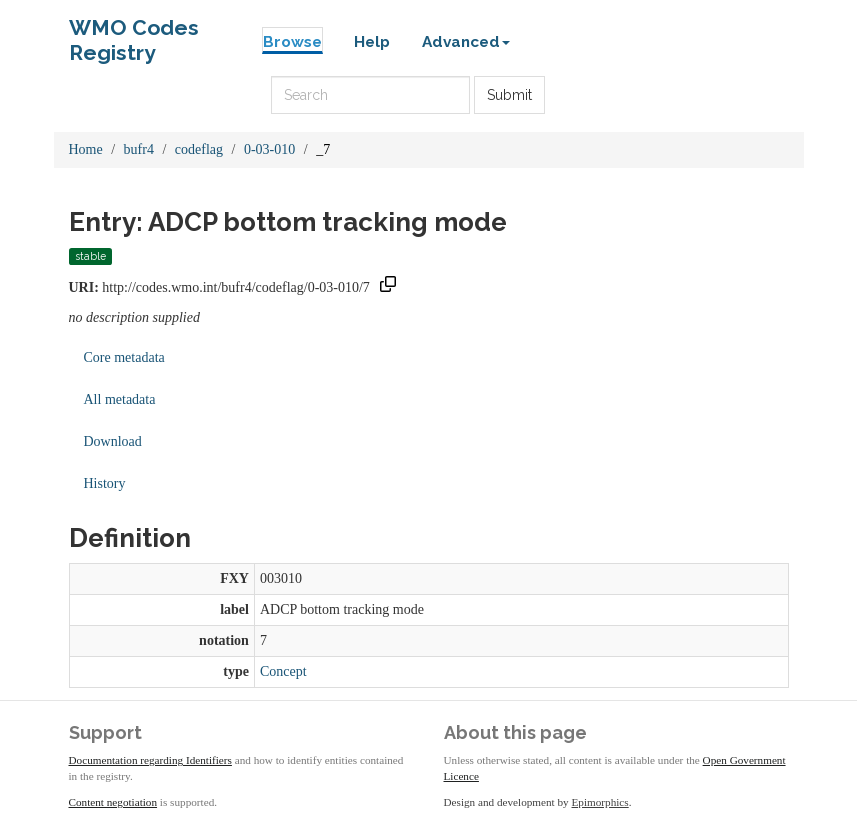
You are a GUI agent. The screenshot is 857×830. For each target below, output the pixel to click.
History (105, 483)
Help (372, 42)
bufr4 (139, 149)
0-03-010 (269, 149)
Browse (292, 42)
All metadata (120, 399)
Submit (509, 95)
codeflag (199, 149)
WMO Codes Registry (134, 32)
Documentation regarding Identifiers (150, 760)
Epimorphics (600, 802)
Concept (283, 671)
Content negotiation (113, 802)
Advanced (466, 42)
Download (113, 441)
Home (86, 149)
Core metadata (124, 357)
